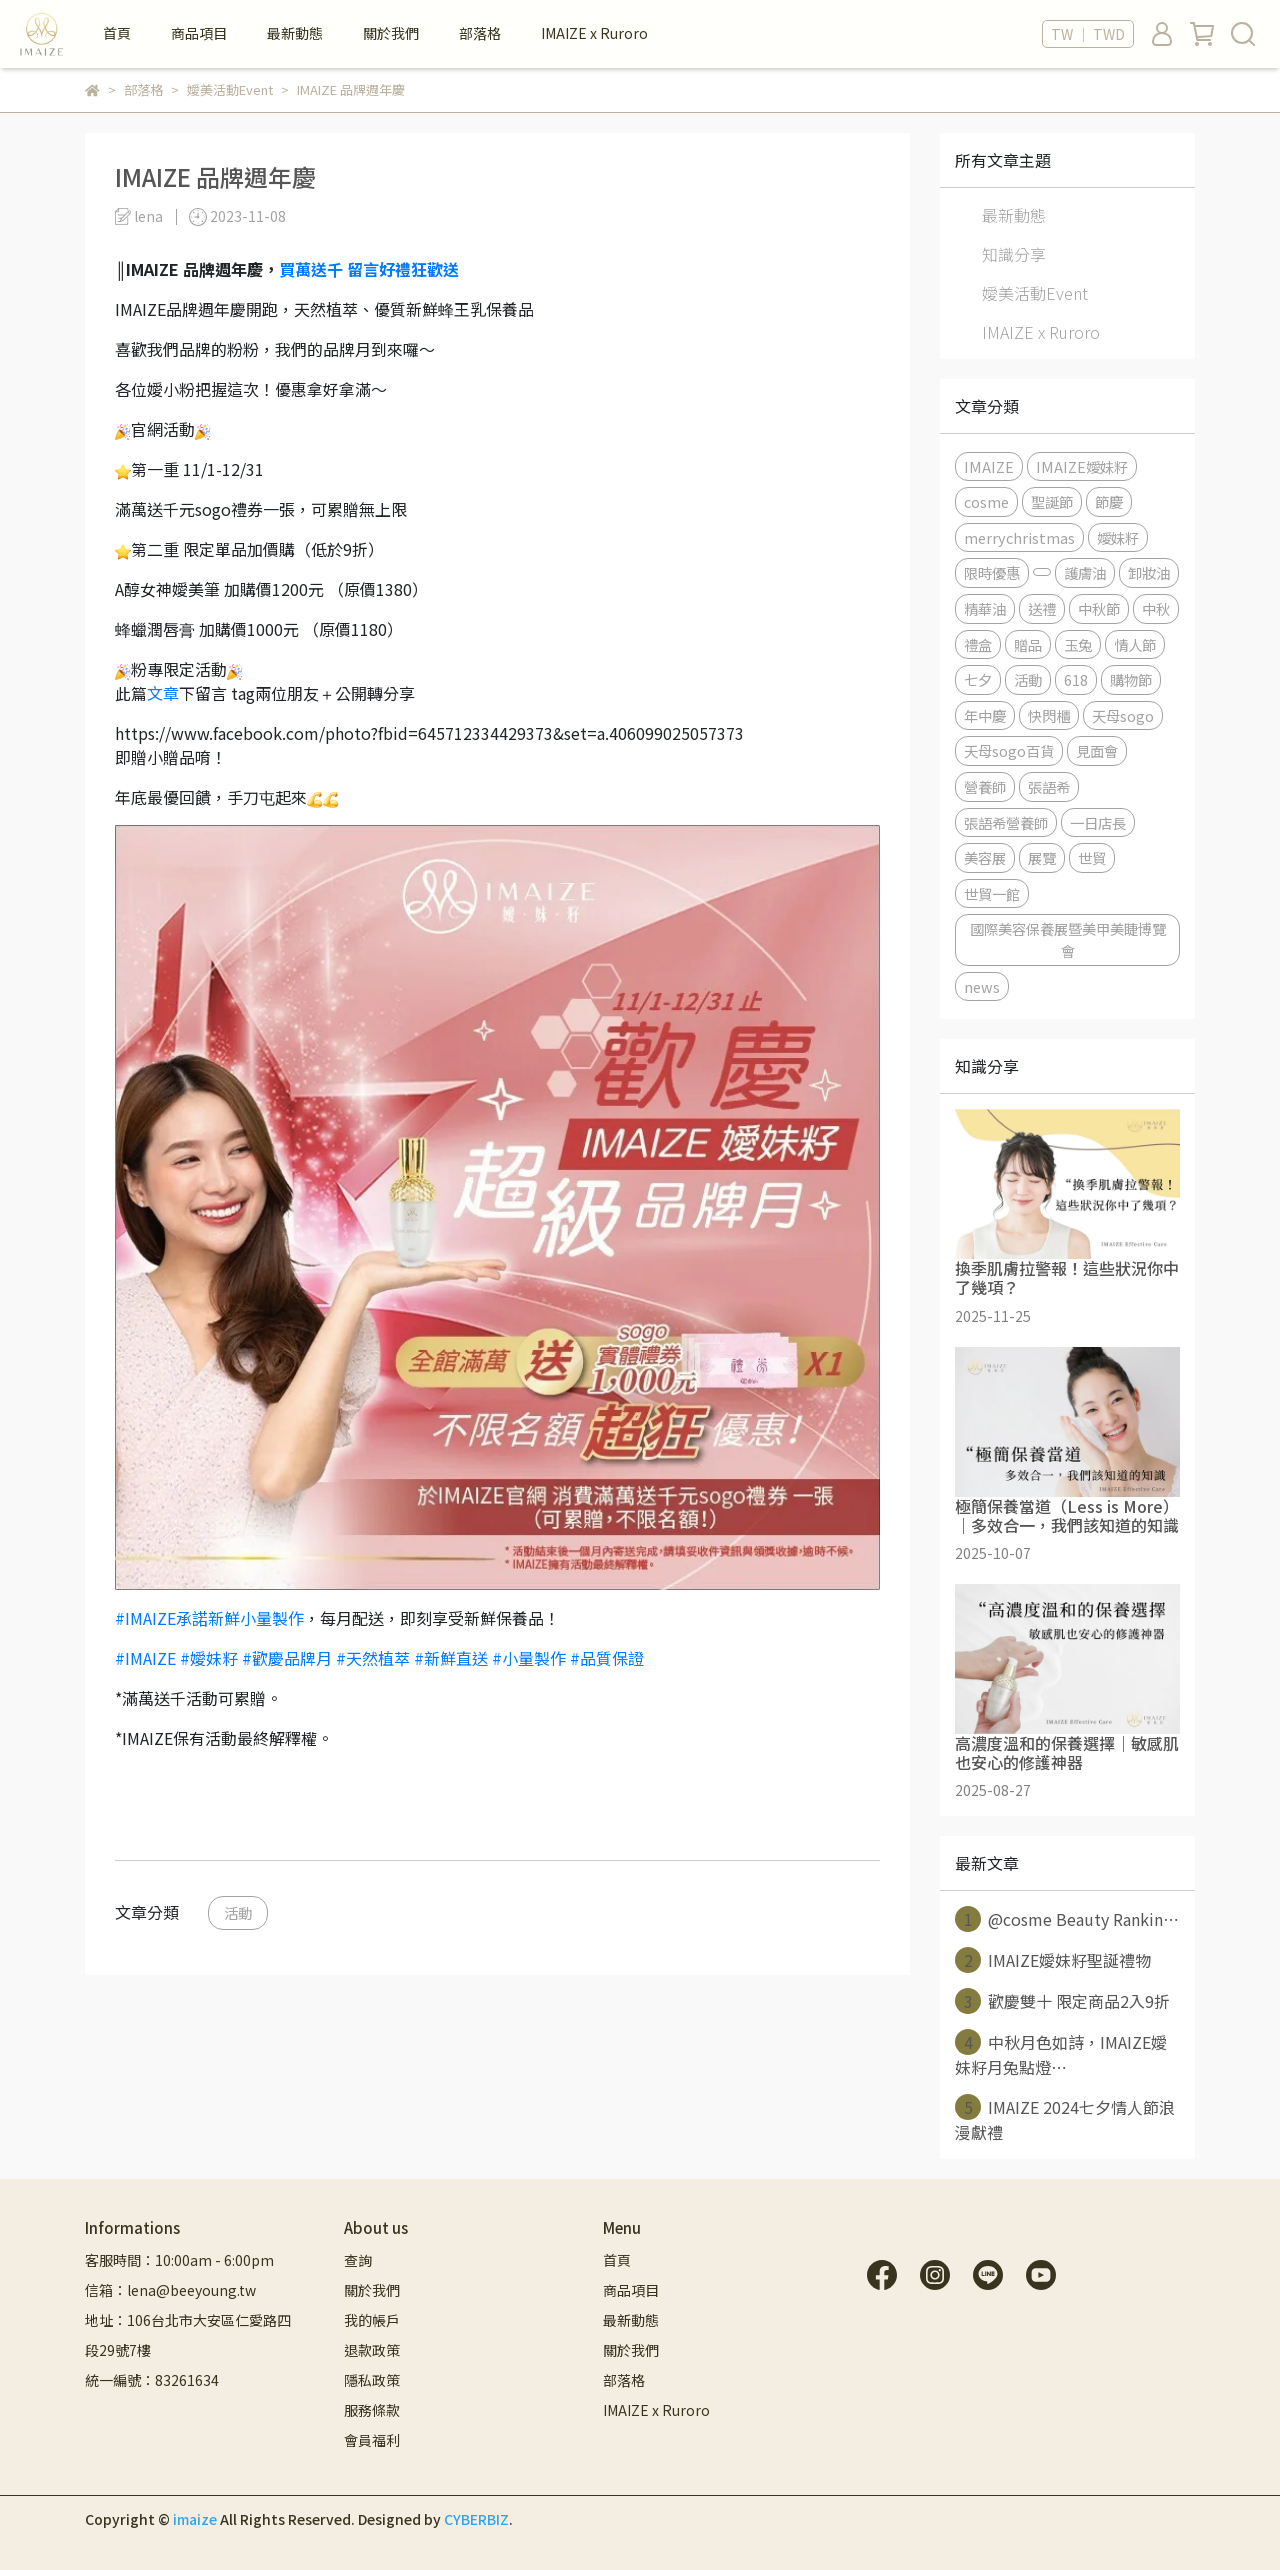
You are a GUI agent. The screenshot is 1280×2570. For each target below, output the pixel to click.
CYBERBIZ (476, 2519)
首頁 (117, 33)
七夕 (978, 679)
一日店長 (1098, 822)
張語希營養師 (1006, 822)
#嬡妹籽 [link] (209, 1658)
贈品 (1028, 644)
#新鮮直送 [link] (451, 1658)
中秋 (1156, 608)
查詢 (358, 2260)
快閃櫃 (1049, 715)
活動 (238, 1912)
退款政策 (372, 2350)
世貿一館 (992, 893)
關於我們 (391, 33)
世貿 (1092, 857)
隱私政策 (372, 2380)
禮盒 (978, 644)
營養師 (985, 786)
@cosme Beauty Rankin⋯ (1067, 1919)
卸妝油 (1149, 572)
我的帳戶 (372, 2320)
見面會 (1097, 750)
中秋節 (1099, 608)
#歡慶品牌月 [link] (287, 1658)
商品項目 (199, 33)
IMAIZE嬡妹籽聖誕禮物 (1053, 1960)
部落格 (480, 33)
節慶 (1109, 501)
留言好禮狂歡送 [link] (403, 269)
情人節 (1135, 644)
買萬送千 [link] (311, 269)
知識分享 (1014, 254)
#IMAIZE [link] (145, 1658)
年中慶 (985, 715)
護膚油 (1085, 572)
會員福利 (372, 2440)
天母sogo (1123, 715)
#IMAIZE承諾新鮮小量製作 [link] (209, 1618)
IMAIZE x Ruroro (594, 33)
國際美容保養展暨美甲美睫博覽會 (1068, 939)
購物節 (1131, 679)
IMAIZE (989, 466)
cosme (986, 501)
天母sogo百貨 (1009, 750)
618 (1076, 679)
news (982, 986)
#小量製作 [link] (529, 1658)
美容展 (985, 857)
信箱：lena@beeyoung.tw (170, 2290)
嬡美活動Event (1035, 293)
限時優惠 (992, 572)
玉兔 (1078, 644)
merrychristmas (1019, 537)
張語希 (1049, 786)
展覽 (1042, 857)
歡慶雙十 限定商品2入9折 (1062, 2001)
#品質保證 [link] (607, 1658)
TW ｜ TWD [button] (1088, 34)
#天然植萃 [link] (373, 1658)
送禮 (1042, 608)
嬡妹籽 (1118, 537)
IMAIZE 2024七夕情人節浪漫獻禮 (1065, 2119)
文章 (163, 693)
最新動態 (295, 33)
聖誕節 (1052, 501)
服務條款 (372, 2410)
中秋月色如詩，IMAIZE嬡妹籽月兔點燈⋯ (1061, 2054)
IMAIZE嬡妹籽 (1082, 466)
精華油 (985, 608)
